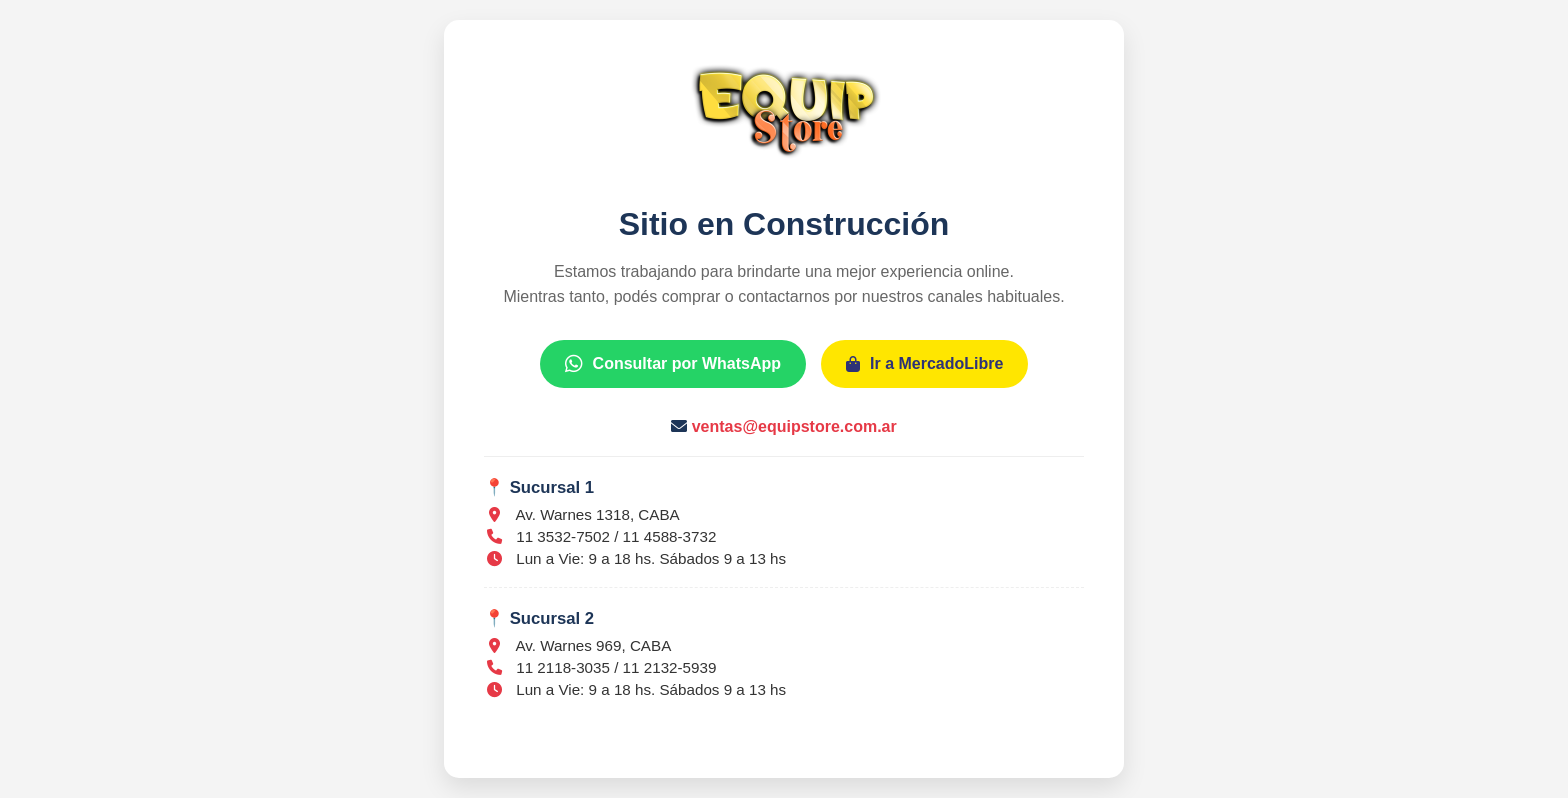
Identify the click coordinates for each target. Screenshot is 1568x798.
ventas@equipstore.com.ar (794, 426)
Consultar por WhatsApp (673, 363)
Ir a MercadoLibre (924, 363)
